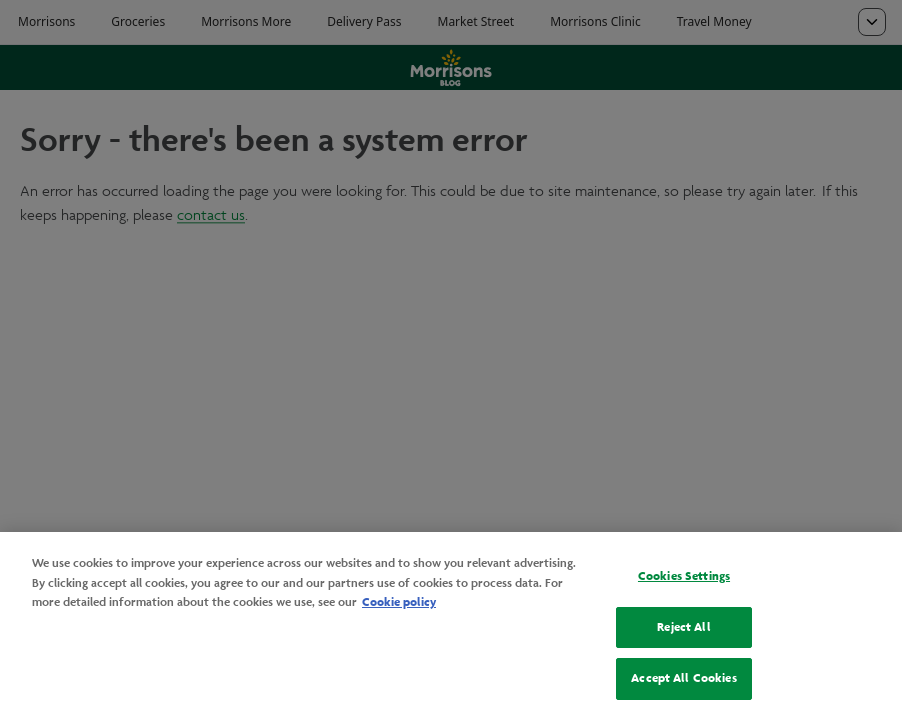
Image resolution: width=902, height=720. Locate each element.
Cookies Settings (684, 576)
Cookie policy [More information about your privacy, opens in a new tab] (399, 602)
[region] (451, 626)
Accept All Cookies (683, 678)
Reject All (683, 627)
